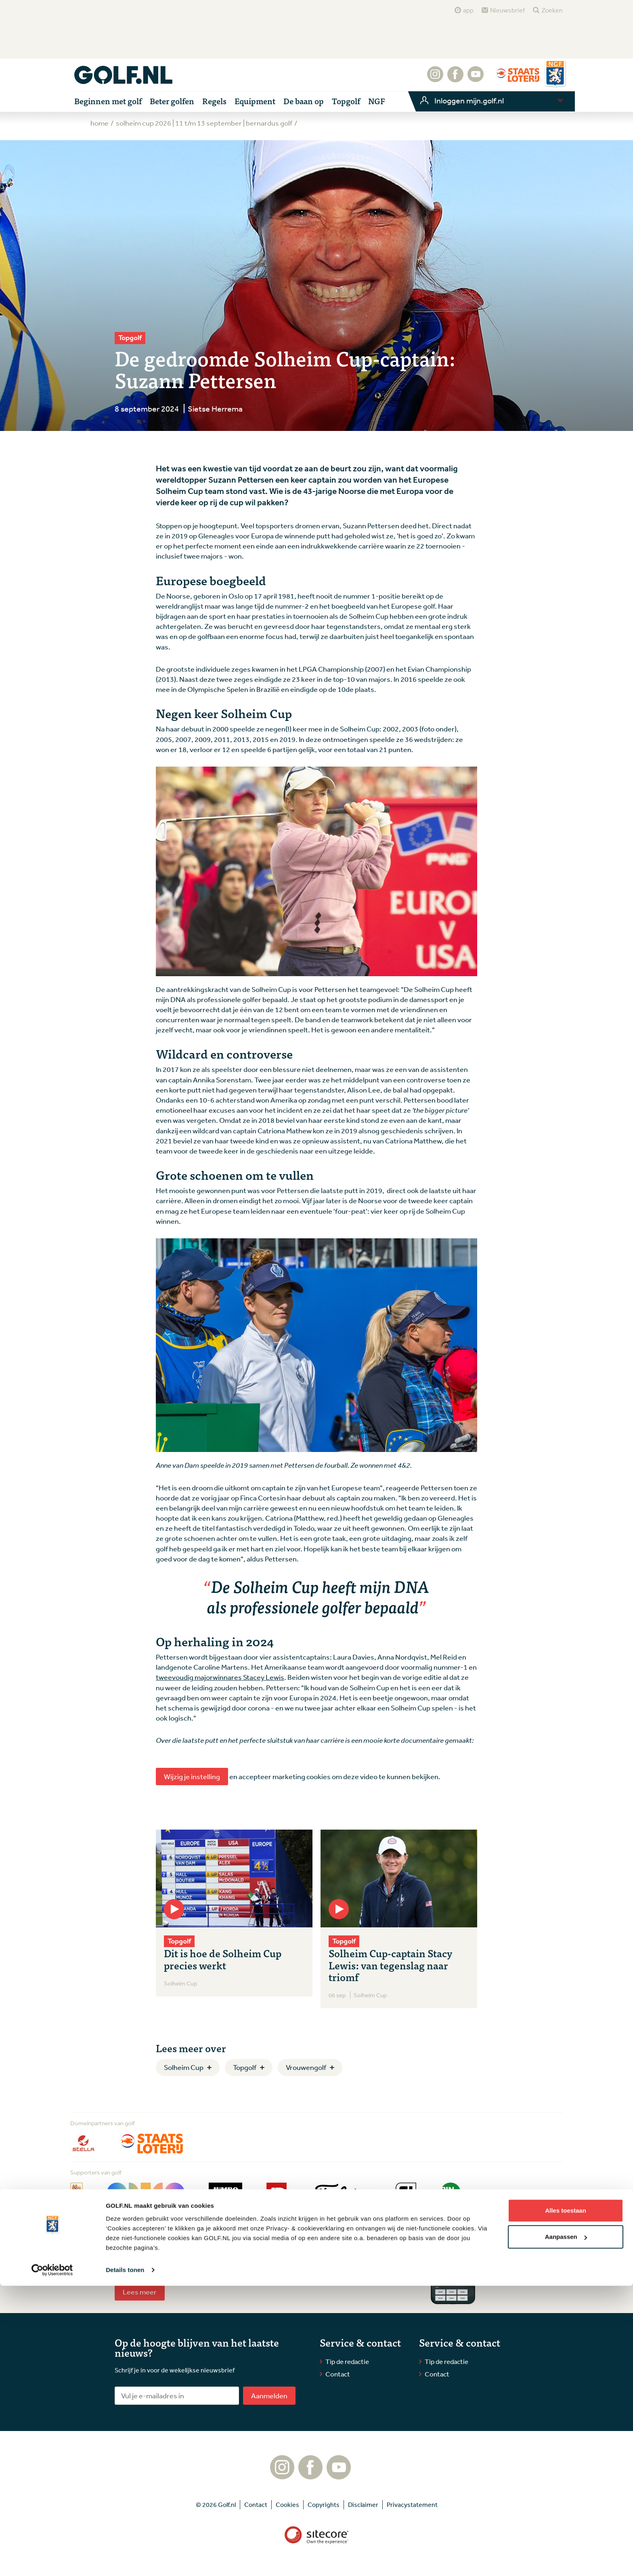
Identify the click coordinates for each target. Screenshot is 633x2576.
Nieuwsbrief (507, 10)
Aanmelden (269, 2395)
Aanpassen (566, 2526)
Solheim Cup (183, 2067)
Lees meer (140, 2291)
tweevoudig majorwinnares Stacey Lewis (220, 1677)
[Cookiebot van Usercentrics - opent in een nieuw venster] (52, 2560)
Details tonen (125, 2560)
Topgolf (244, 2067)
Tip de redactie (347, 2361)
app (468, 10)
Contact (337, 2374)
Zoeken (552, 10)
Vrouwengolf (306, 2067)
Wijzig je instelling (192, 1776)
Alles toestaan (565, 2500)
